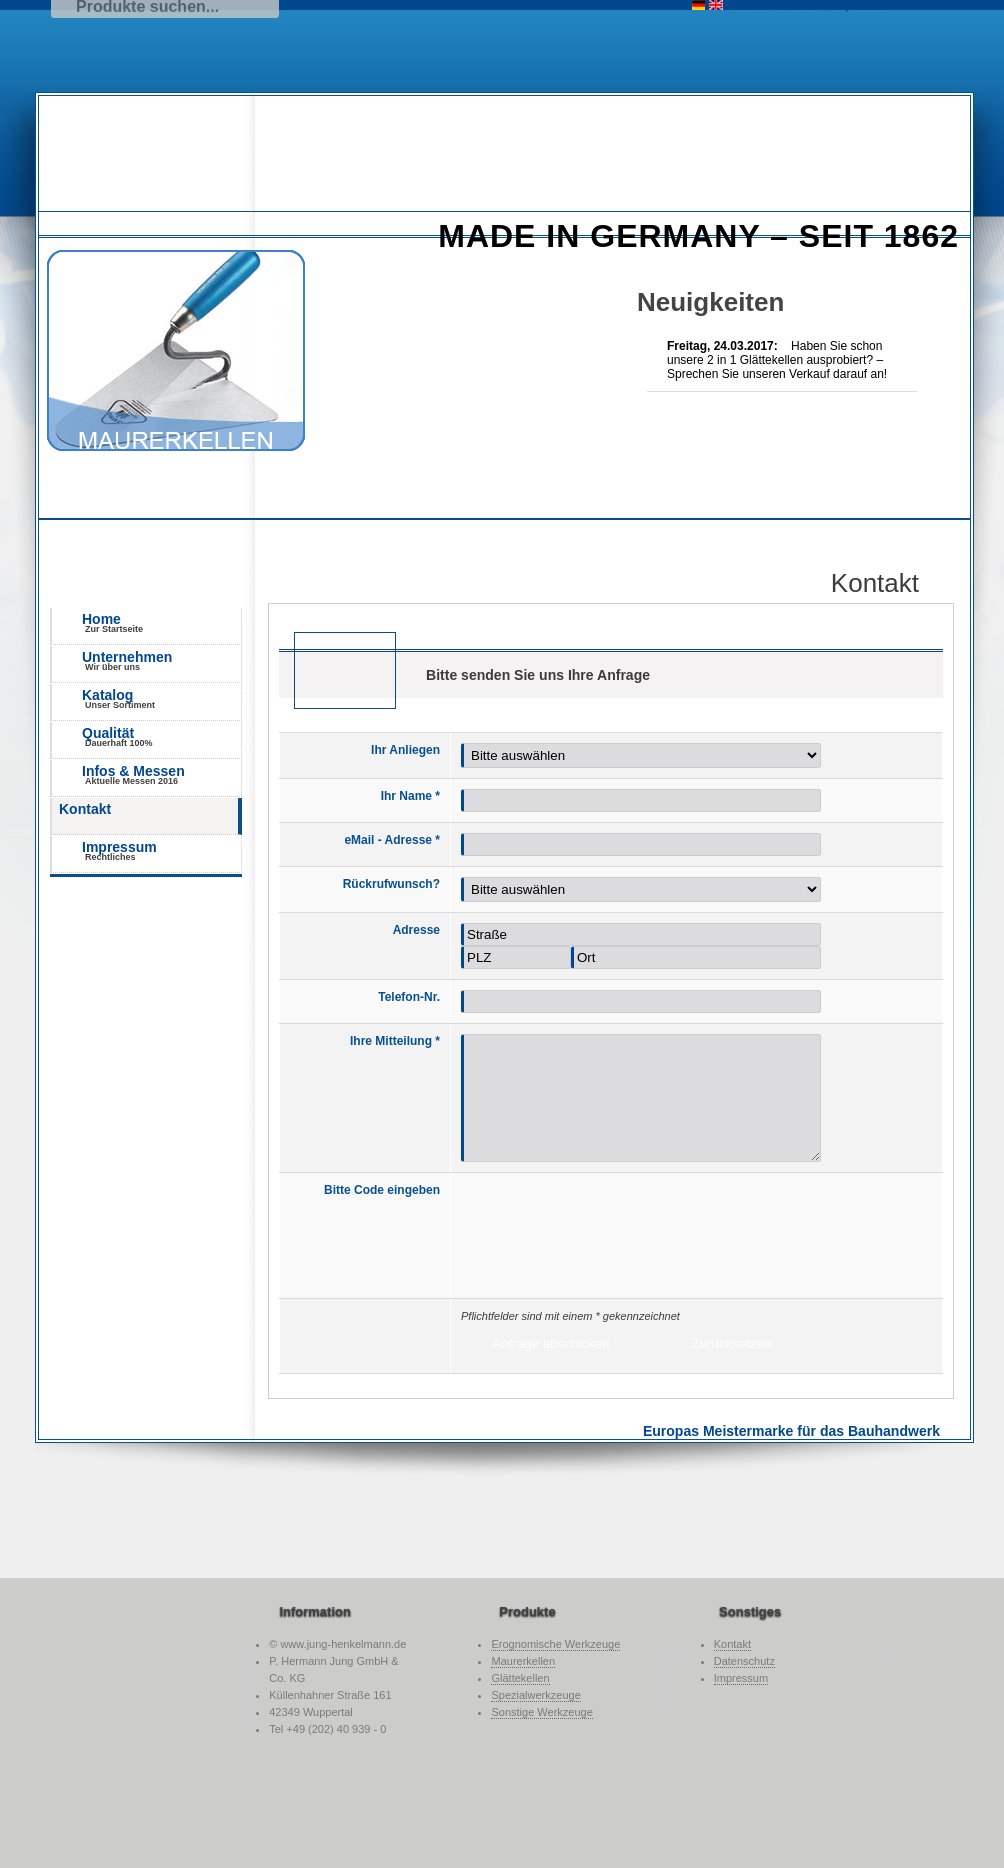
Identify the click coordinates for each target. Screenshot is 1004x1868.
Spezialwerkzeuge (535, 1695)
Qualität (161, 736)
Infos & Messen (161, 774)
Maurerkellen (523, 1661)
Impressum (161, 850)
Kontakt (85, 809)
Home (161, 622)
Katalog (161, 698)
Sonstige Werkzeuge (541, 1712)
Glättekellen (520, 1678)
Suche (747, 6)
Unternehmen (161, 660)
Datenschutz (744, 1661)
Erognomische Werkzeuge (555, 1644)
